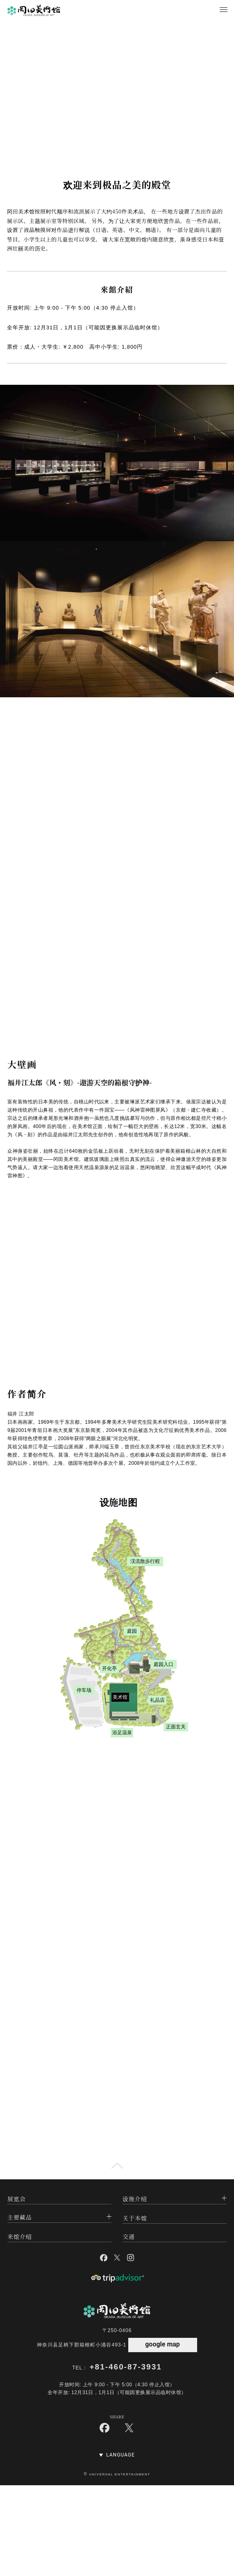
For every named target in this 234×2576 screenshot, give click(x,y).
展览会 (16, 2199)
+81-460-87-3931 (126, 2366)
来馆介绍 (19, 2236)
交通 (129, 2236)
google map (162, 2344)
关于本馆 (135, 2218)
